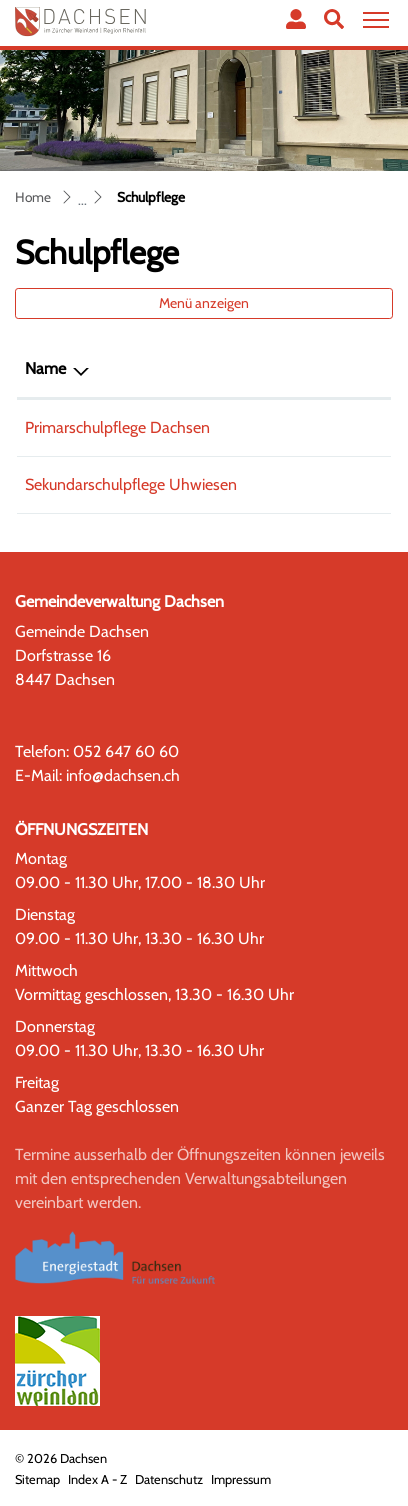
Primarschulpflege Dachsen (117, 427)
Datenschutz (169, 1479)
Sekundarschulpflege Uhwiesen (131, 484)
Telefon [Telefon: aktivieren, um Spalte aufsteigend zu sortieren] (298, 368)
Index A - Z (97, 1479)
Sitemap (37, 1479)
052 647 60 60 (126, 751)
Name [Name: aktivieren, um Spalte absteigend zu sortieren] (45, 368)
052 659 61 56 (322, 427)
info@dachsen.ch (123, 775)
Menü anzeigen (204, 303)
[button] (334, 19)
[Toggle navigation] (373, 20)
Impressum (241, 1479)
